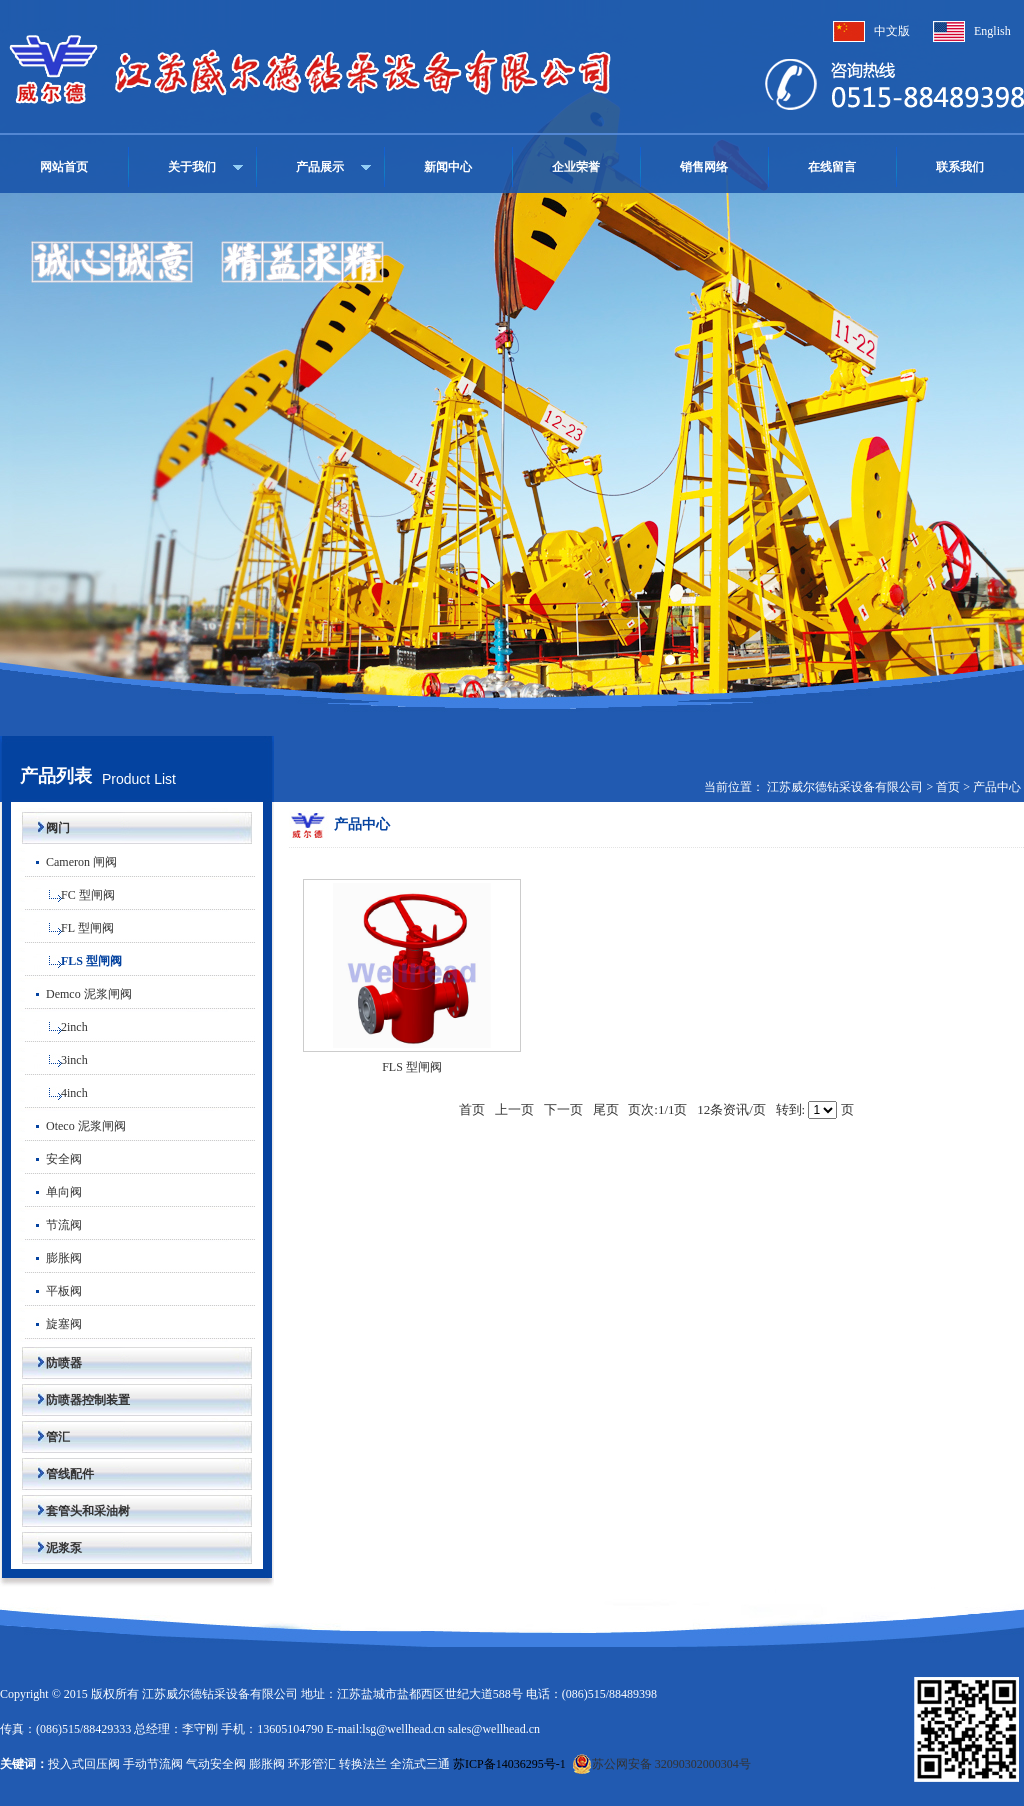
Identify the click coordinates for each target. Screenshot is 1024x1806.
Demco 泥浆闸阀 (78, 994)
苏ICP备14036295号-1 (509, 1764)
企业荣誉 (576, 167)
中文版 (892, 31)
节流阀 (53, 1225)
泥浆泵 (52, 1548)
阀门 (46, 828)
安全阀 (53, 1159)
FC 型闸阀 (70, 895)
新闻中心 (448, 167)
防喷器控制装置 (76, 1400)
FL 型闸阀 (69, 928)
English (992, 31)
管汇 (46, 1437)
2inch (56, 1027)
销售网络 (704, 167)
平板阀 (53, 1291)
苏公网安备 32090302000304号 (661, 1764)
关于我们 (192, 167)
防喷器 (52, 1363)
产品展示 (320, 167)
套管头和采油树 (76, 1511)
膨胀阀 (53, 1258)
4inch (56, 1093)
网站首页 (64, 167)
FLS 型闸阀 (73, 961)
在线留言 (832, 167)
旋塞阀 (53, 1324)
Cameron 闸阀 (71, 862)
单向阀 (53, 1192)
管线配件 (58, 1474)
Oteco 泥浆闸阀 (75, 1126)
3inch (56, 1060)
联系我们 (960, 167)
